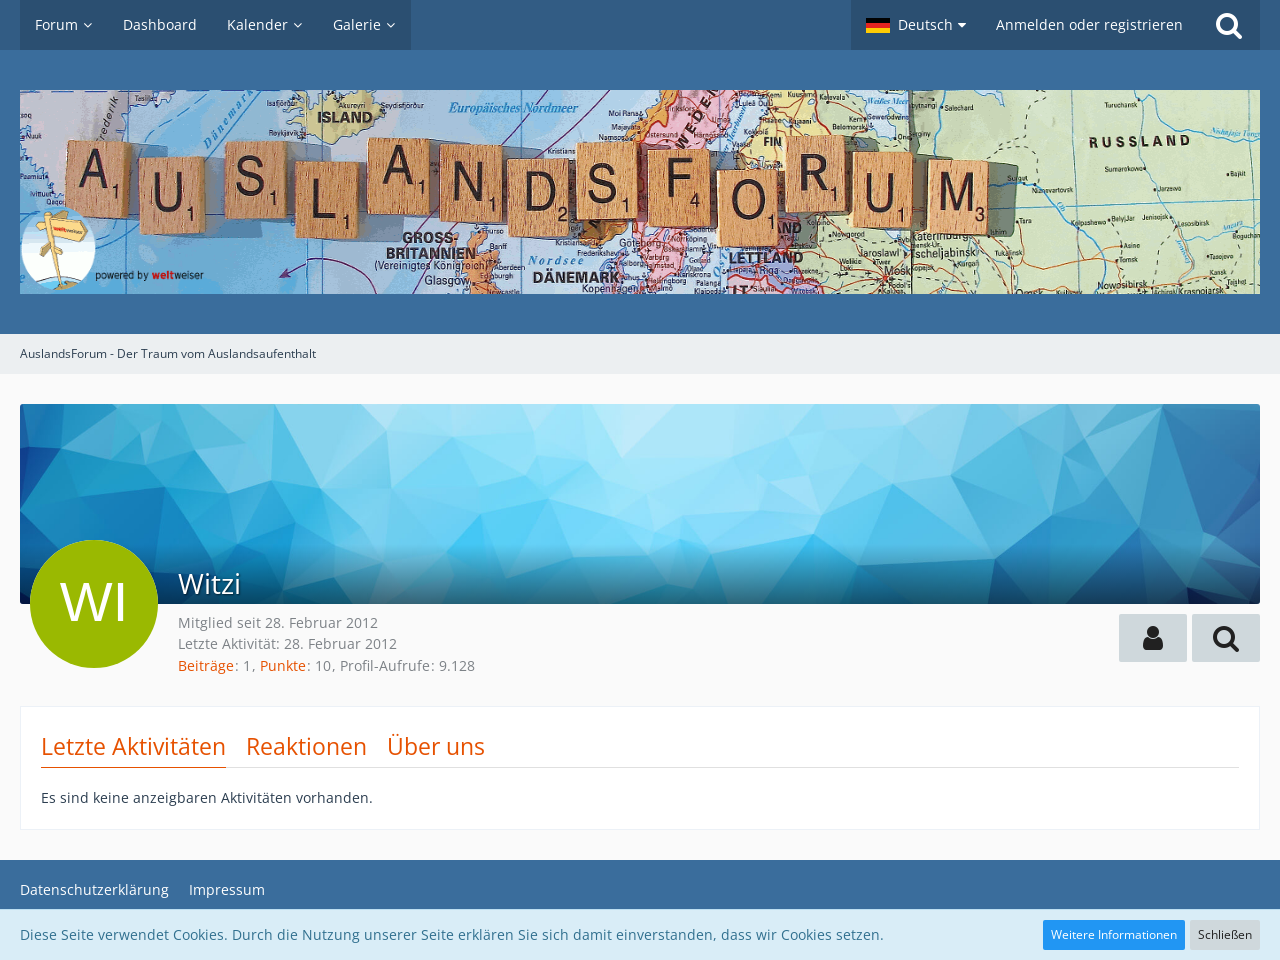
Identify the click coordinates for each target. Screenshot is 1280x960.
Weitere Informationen (1114, 934)
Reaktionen (306, 746)
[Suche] (1229, 25)
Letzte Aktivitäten (133, 746)
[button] (916, 25)
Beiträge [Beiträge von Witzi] (206, 665)
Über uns (436, 746)
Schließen (1225, 934)
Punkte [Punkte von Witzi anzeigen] (283, 665)
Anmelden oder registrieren (1089, 24)
